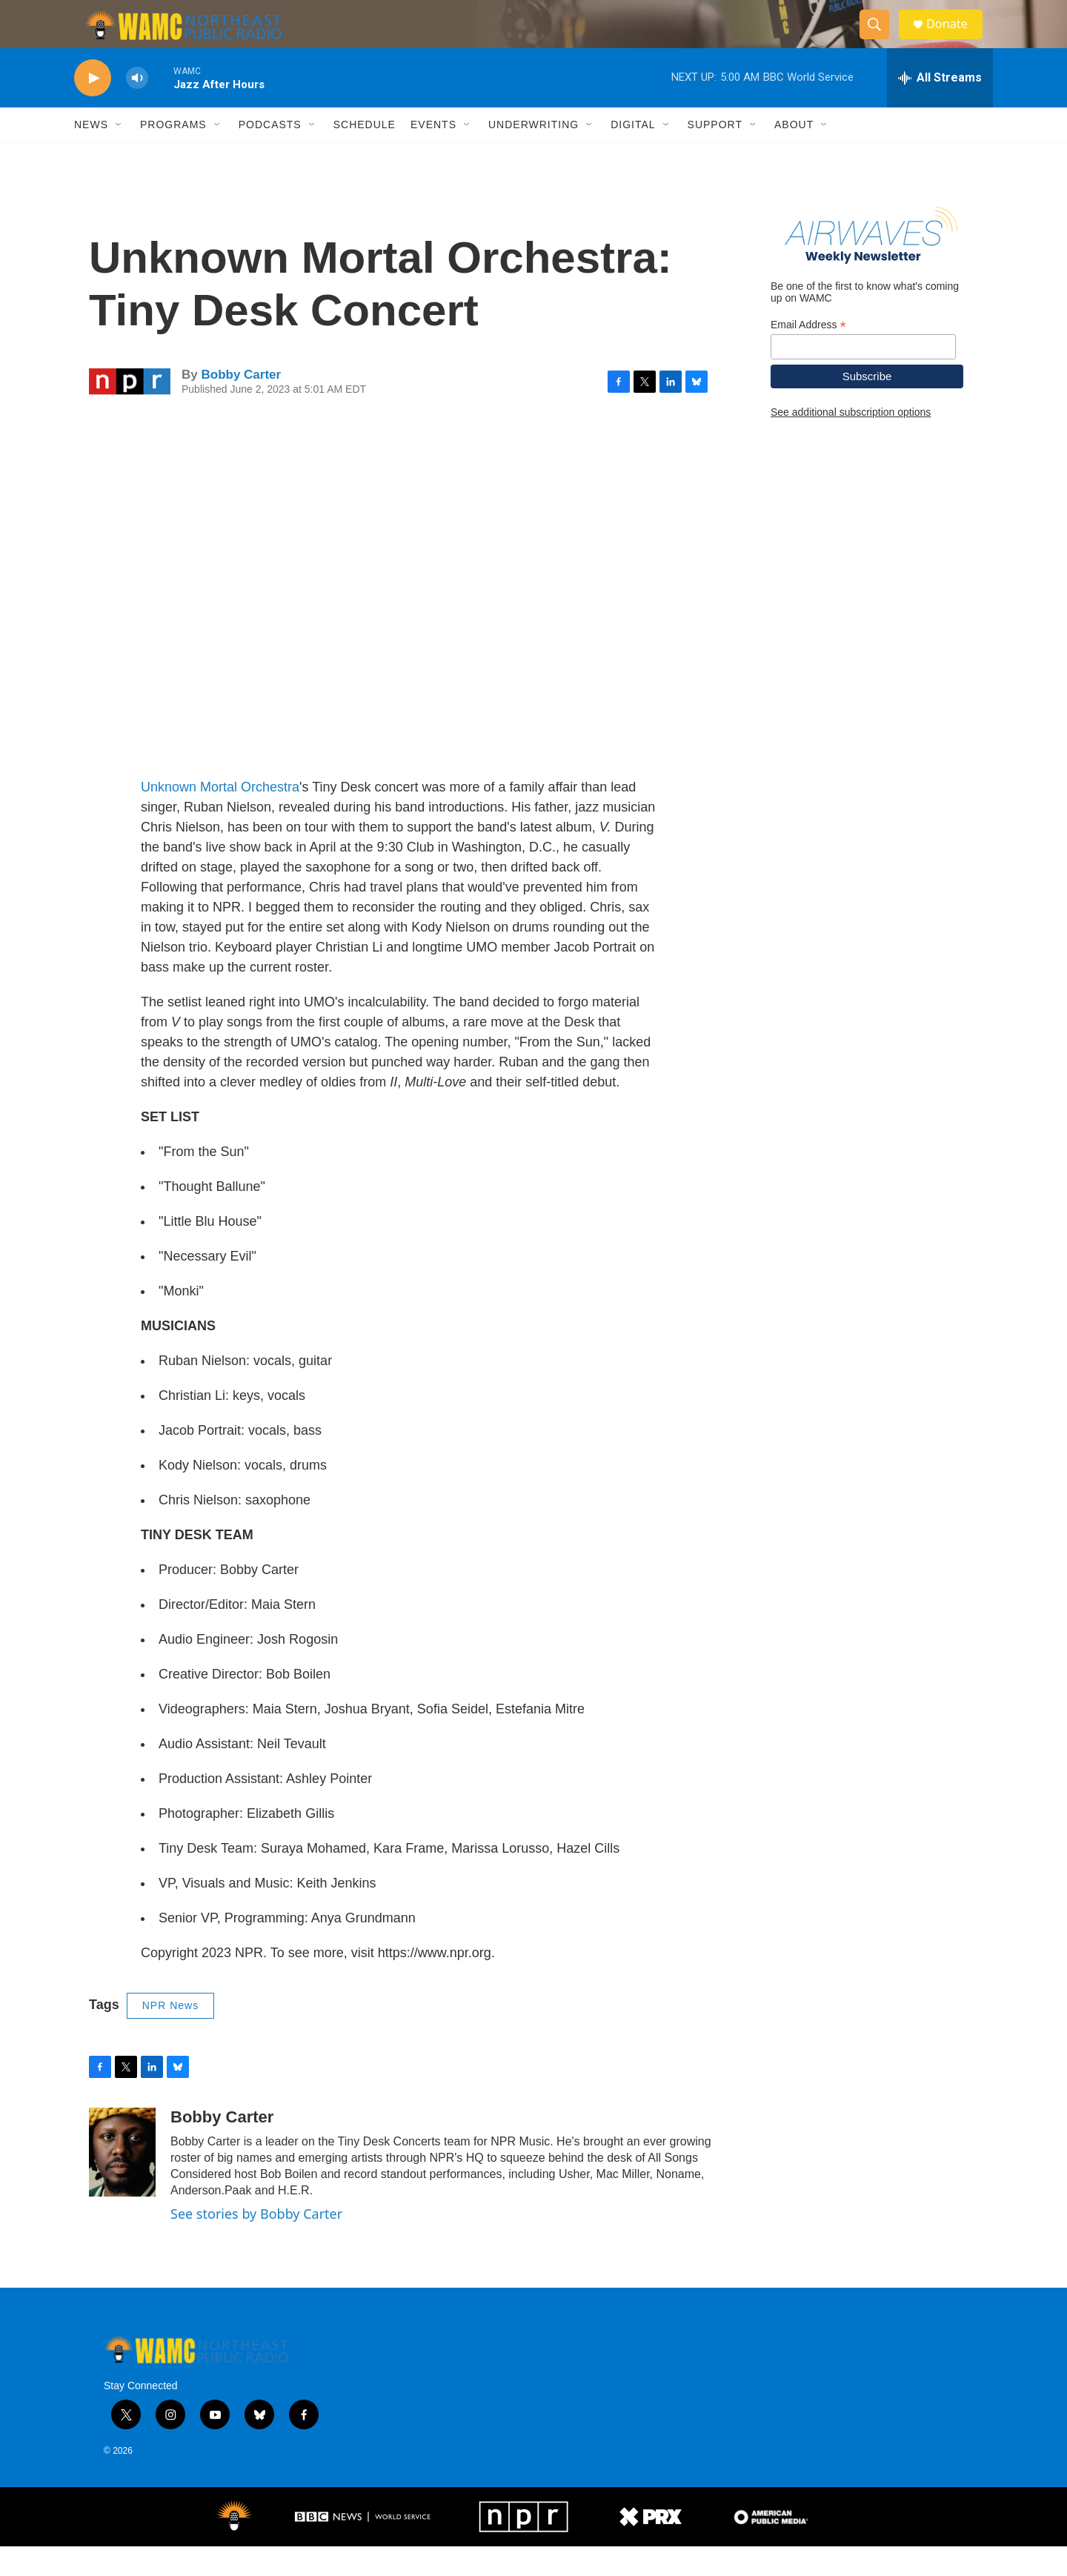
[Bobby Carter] (122, 2181)
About (794, 154)
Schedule (364, 154)
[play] (92, 107)
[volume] (137, 108)
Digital (633, 154)
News (91, 154)
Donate (955, 39)
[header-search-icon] (880, 39)
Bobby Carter (241, 404)
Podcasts (270, 154)
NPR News (170, 2035)
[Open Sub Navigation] (119, 154)
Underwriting (533, 154)
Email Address (808, 354)
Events (433, 154)
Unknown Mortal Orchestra (220, 816)
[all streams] (940, 107)
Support (715, 154)
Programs (173, 154)
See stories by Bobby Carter (256, 2243)
